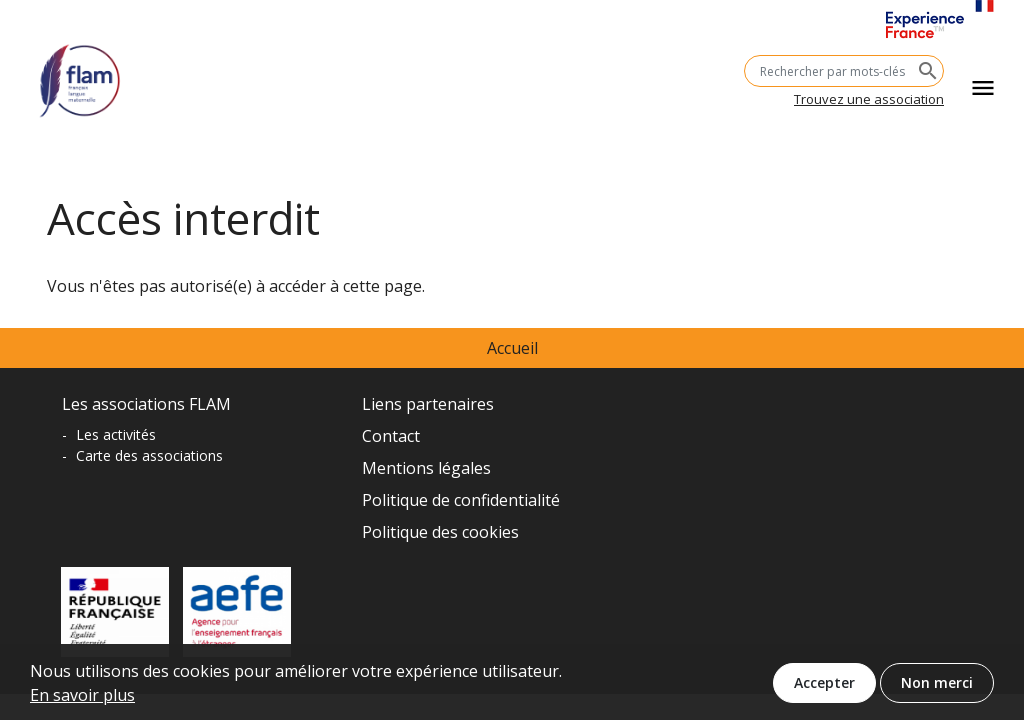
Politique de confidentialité (461, 500)
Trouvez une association (869, 99)
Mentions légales (426, 468)
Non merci (937, 688)
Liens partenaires (428, 404)
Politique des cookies (440, 532)
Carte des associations (149, 455)
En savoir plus (82, 701)
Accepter (824, 688)
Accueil (512, 348)
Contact (391, 436)
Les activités (116, 434)
